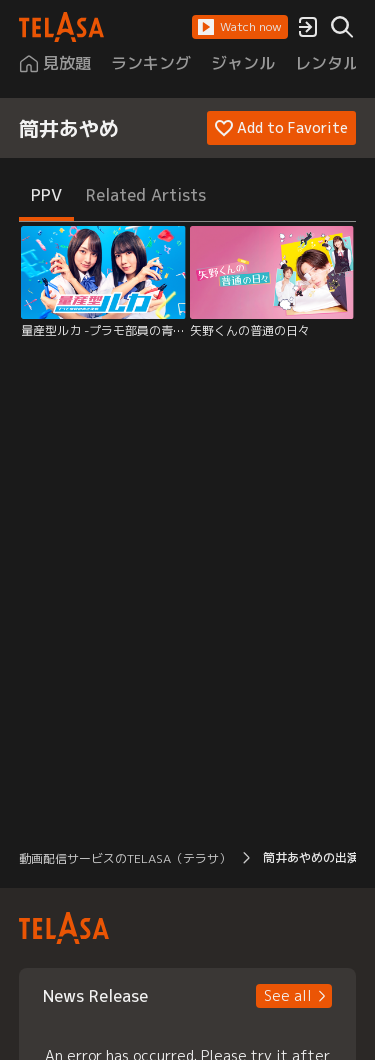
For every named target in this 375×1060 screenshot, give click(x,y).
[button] (240, 27)
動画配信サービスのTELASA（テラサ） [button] (125, 858)
